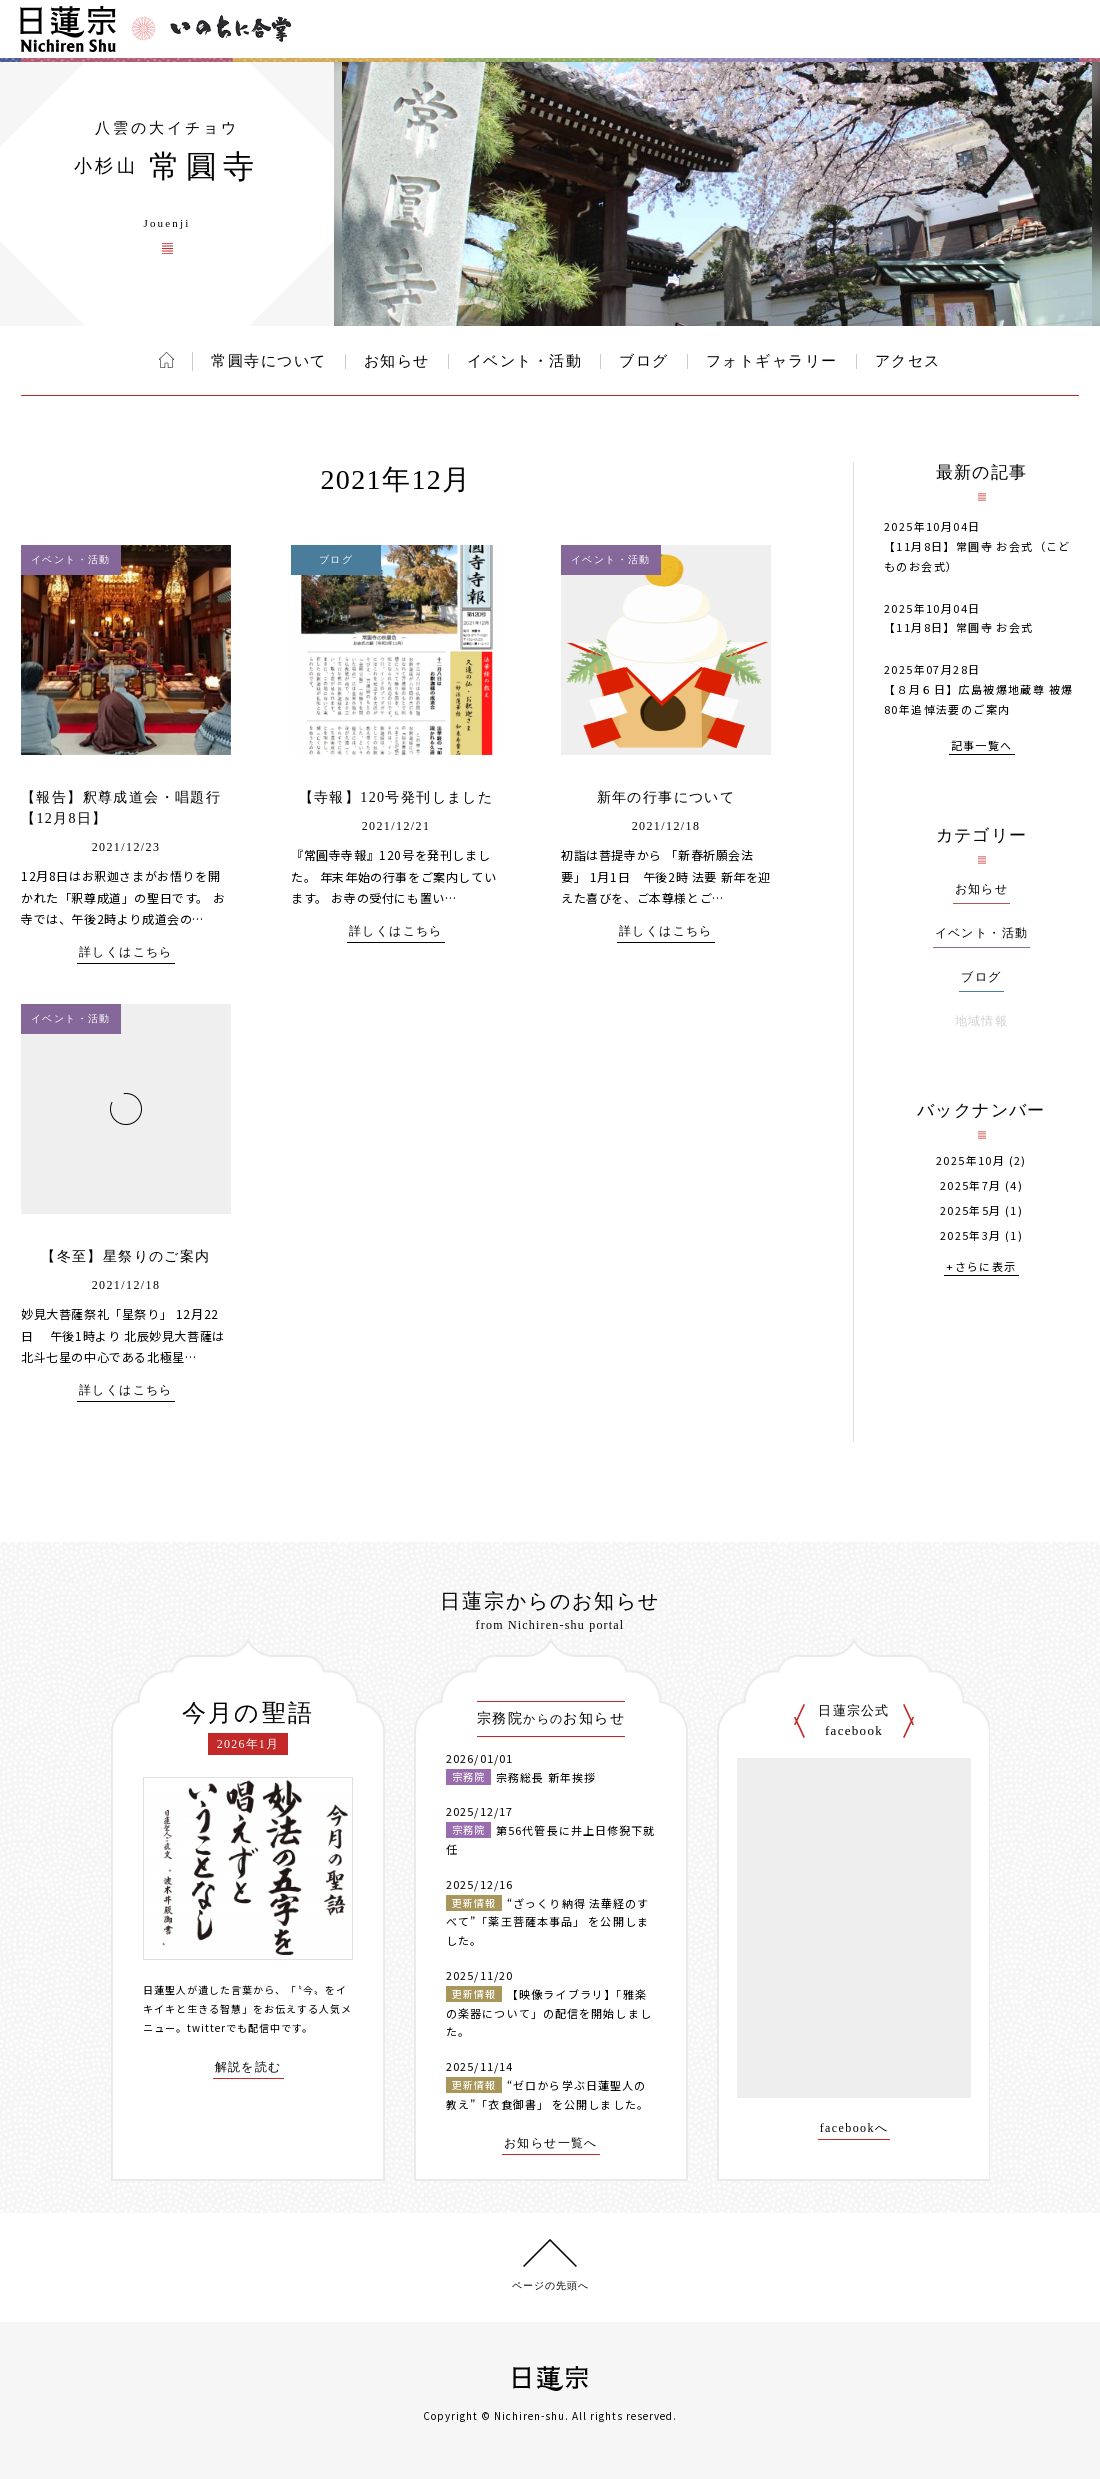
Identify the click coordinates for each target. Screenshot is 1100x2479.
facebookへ (854, 2128)
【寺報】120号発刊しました (396, 797)
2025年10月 (970, 1160)
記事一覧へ (982, 746)
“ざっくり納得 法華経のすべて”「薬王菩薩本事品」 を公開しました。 (547, 1921)
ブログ (644, 361)
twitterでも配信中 (234, 2027)
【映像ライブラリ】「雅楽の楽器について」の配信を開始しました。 (549, 2012)
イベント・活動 (525, 361)
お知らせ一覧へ (551, 2143)
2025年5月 (971, 1210)
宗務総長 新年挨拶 (546, 1777)
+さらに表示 (981, 1267)
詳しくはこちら (126, 952)
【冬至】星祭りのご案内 (125, 1256)
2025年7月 (971, 1185)
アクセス (908, 361)
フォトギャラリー (772, 361)
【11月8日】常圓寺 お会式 (959, 627)
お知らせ (397, 361)
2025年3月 (971, 1235)
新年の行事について (666, 797)
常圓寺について (269, 361)
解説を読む (248, 2067)
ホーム (166, 360)
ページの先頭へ (550, 2285)
